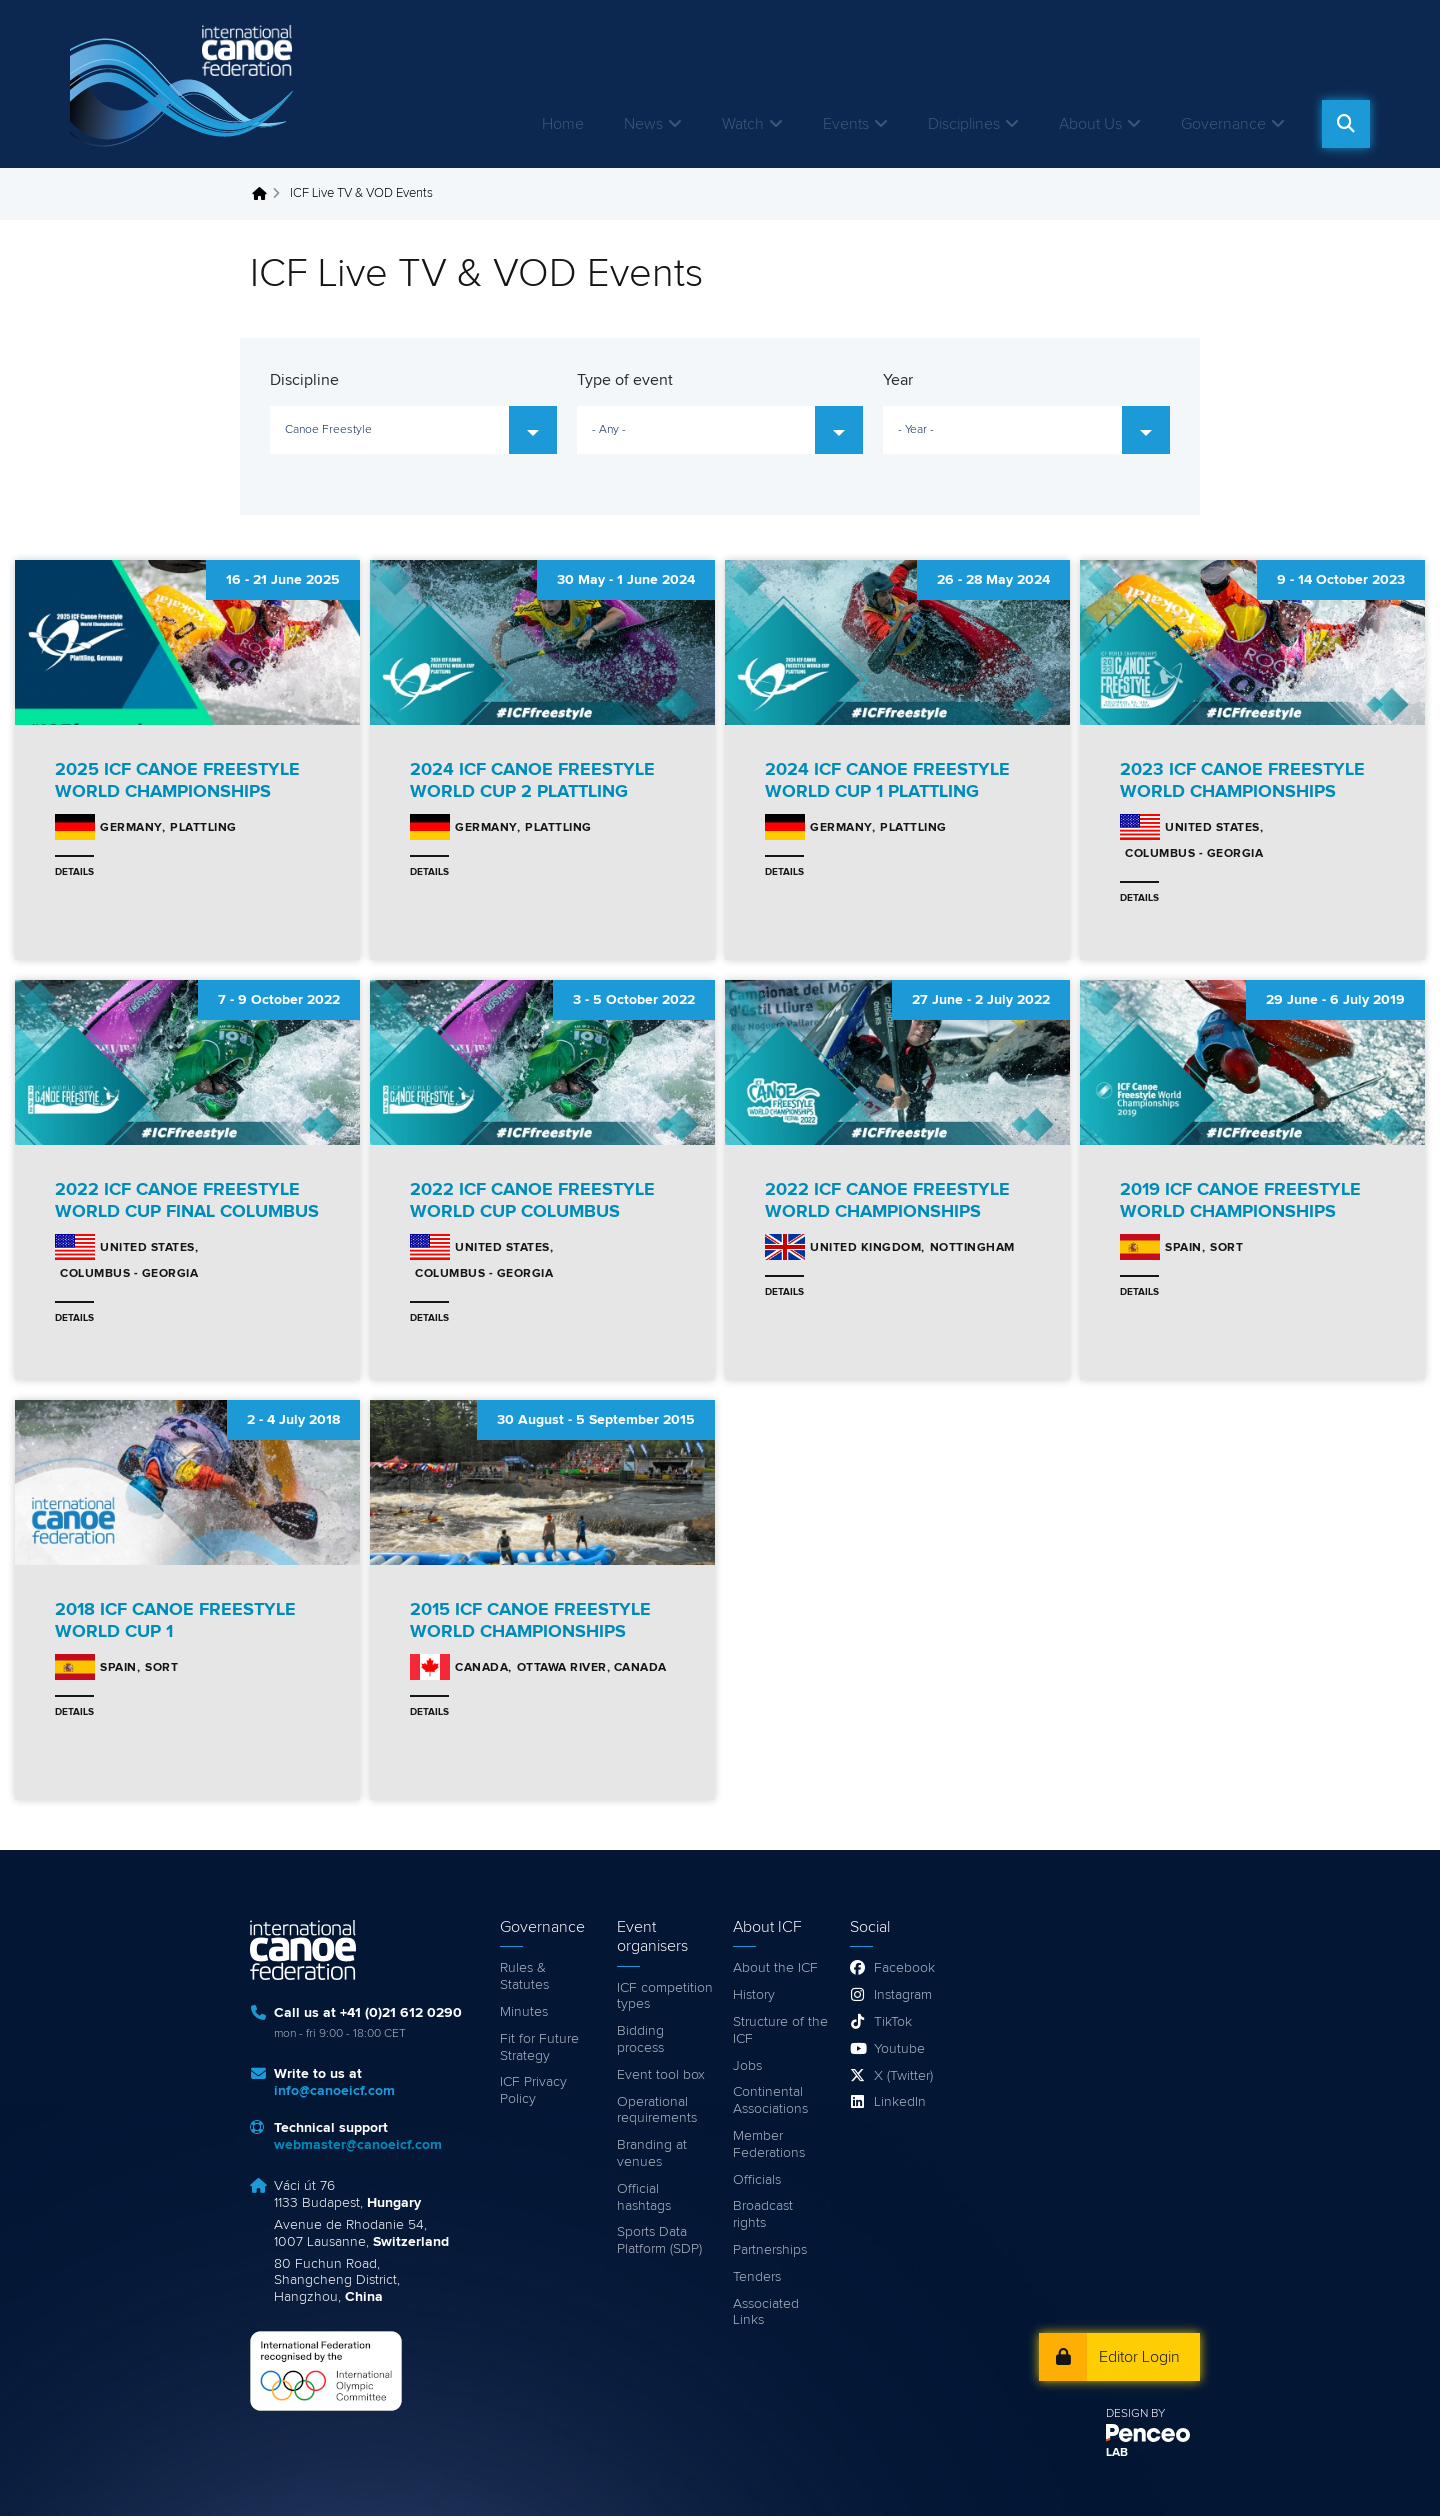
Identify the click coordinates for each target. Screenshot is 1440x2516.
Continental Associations (770, 2100)
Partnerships (770, 2250)
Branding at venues (652, 2153)
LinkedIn (900, 2102)
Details (74, 872)
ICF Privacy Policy (533, 2090)
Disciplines (964, 124)
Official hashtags (644, 2197)
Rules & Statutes (524, 1976)
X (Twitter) (903, 2076)
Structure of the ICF (780, 2030)
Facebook (904, 1968)
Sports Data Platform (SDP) (659, 2240)
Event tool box (661, 2075)
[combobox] (413, 430)
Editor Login (1139, 2357)
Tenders (757, 2277)
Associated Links (766, 2312)
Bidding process (640, 2039)
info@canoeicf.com (334, 2091)
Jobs (747, 2066)
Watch (743, 124)
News (643, 124)
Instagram (903, 1995)
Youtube (899, 2049)
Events (846, 124)
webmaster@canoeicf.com (358, 2145)
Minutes (524, 2012)
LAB (1117, 2453)
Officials (757, 2180)
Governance (1223, 124)
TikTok (893, 2022)
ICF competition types (665, 1996)
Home (563, 124)
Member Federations (769, 2144)
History (754, 1995)
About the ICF (775, 1968)
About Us (1090, 124)
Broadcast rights (763, 2214)
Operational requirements (657, 2110)
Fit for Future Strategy (539, 2047)
